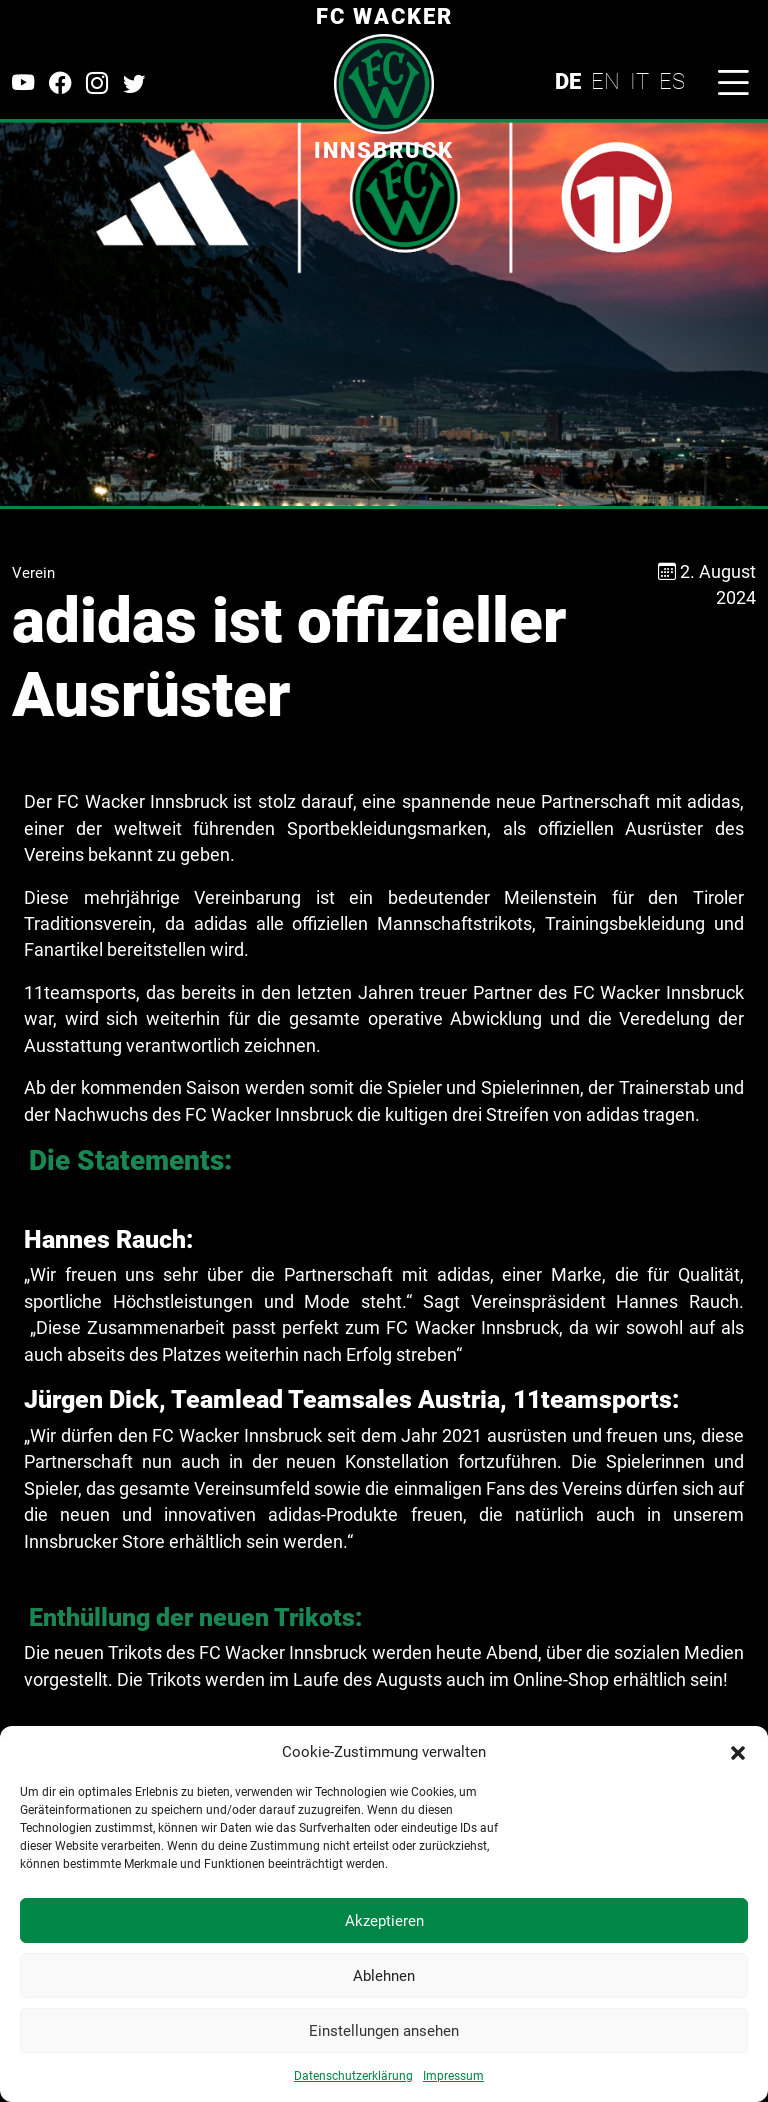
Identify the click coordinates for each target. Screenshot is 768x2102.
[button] (738, 1752)
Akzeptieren (384, 1921)
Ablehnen (384, 1976)
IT (639, 81)
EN (605, 81)
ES (672, 81)
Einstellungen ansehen (384, 2031)
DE (568, 81)
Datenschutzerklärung (353, 2076)
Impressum (453, 2076)
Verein (33, 573)
